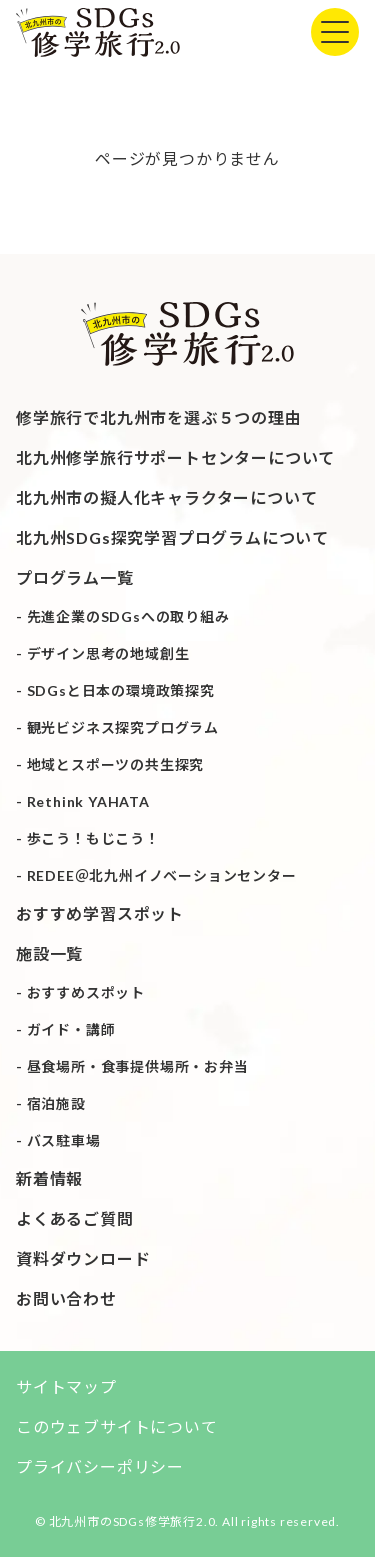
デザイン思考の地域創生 (108, 653)
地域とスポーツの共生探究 (116, 764)
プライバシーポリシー (100, 1466)
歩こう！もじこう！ (93, 838)
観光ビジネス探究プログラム (123, 727)
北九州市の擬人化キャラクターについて (166, 497)
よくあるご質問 (75, 1218)
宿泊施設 (56, 1103)
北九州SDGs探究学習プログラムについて (172, 537)
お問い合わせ (66, 1298)
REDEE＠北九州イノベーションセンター (162, 875)
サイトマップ (66, 1386)
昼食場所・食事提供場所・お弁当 (138, 1066)
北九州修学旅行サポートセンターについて (175, 457)
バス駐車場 (64, 1140)
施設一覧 (49, 953)
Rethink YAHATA (88, 801)
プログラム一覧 (75, 577)
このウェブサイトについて (117, 1426)
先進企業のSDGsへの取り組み (128, 616)
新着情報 (49, 1178)
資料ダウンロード (83, 1258)
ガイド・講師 (71, 1029)
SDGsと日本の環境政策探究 (121, 690)
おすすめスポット (86, 992)
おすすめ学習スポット (100, 913)
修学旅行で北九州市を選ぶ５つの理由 (159, 417)
